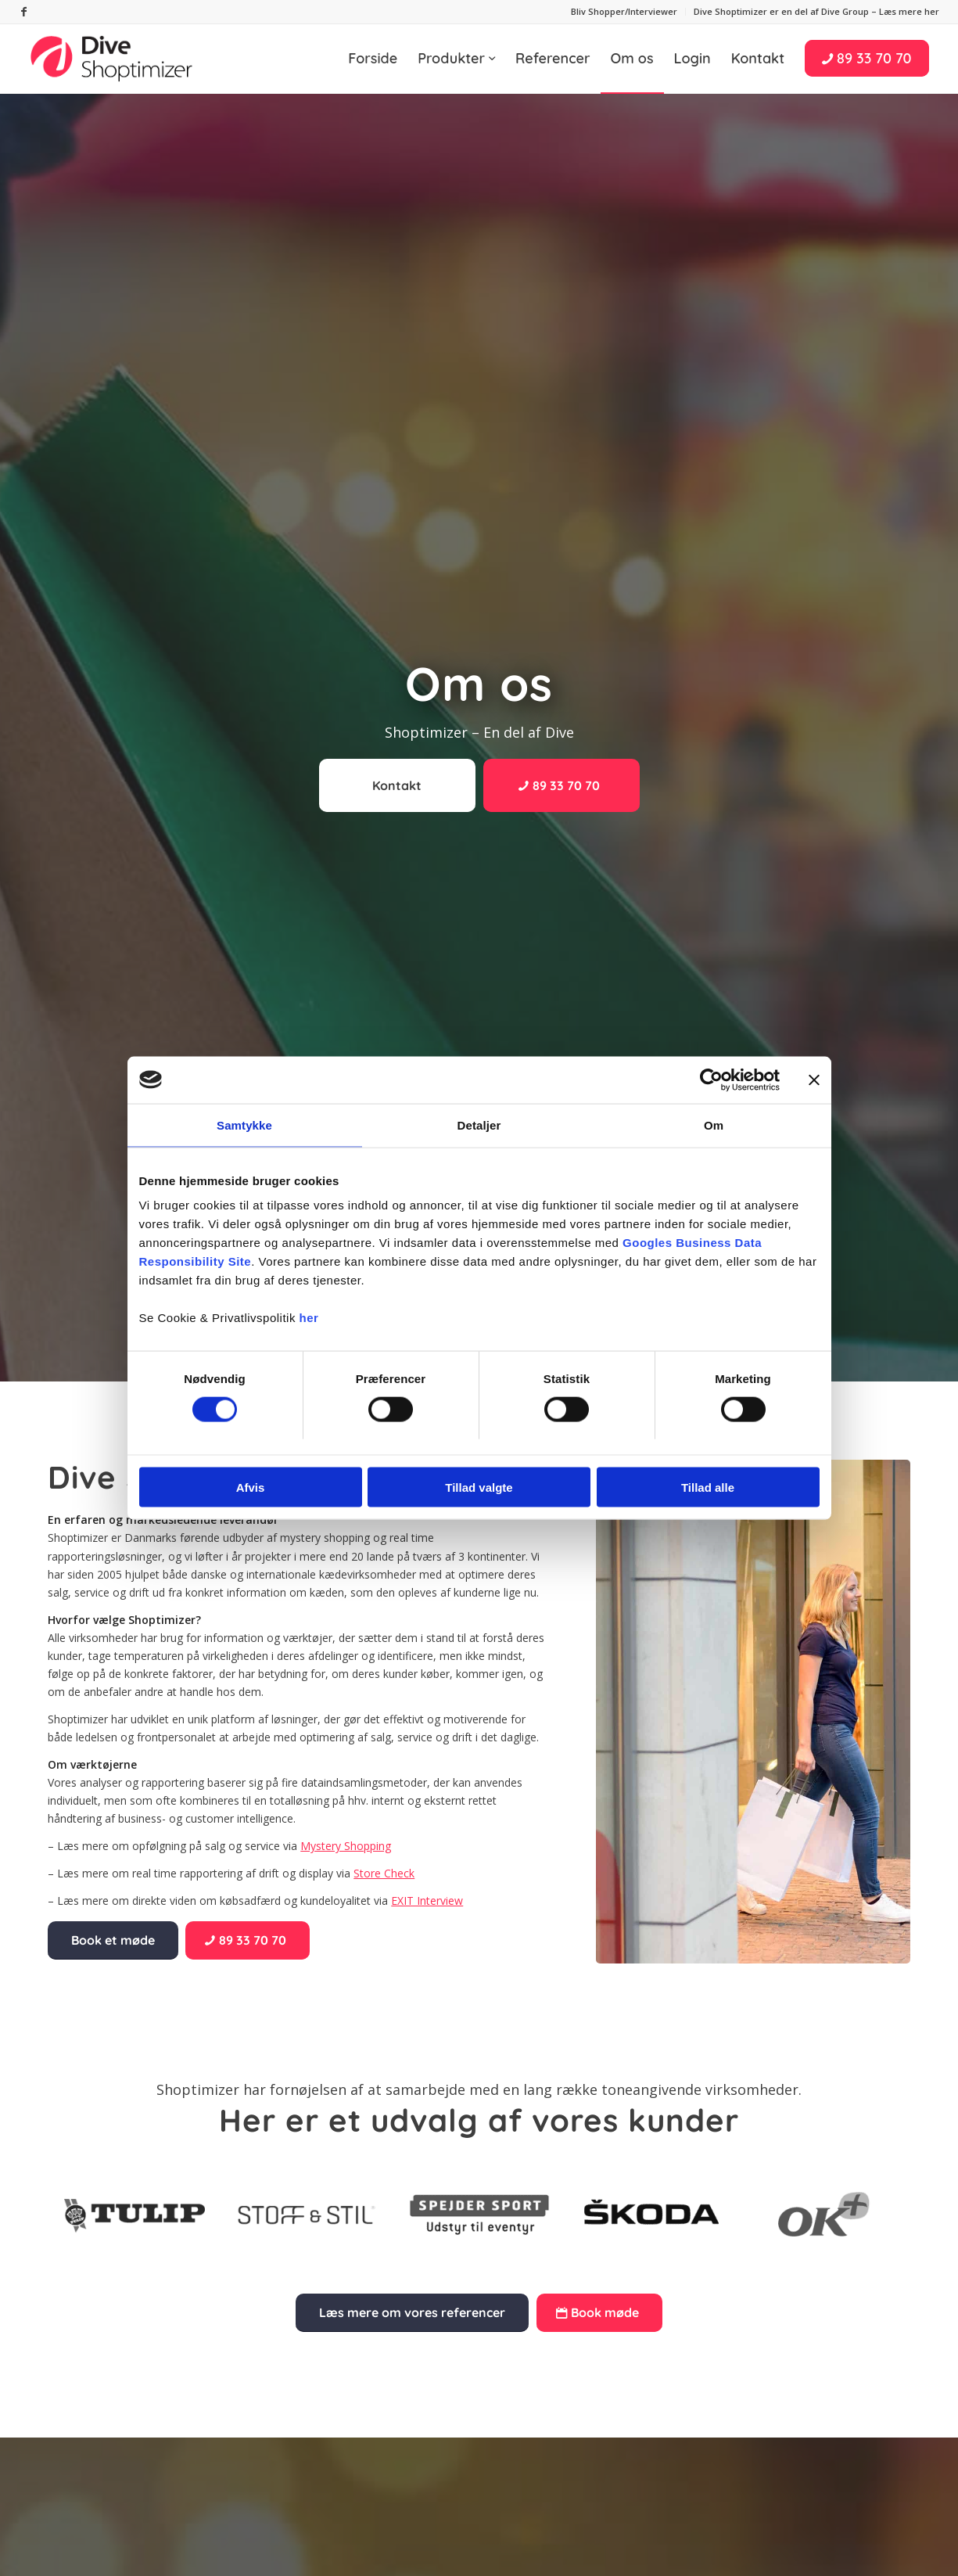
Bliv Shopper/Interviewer (624, 11)
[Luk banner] (814, 1079)
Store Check (383, 1873)
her (309, 1317)
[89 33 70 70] (561, 785)
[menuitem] (624, 12)
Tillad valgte (478, 1487)
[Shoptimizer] (113, 58)
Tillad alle (707, 1487)
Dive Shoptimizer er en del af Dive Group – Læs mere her (816, 11)
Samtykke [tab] (244, 1124)
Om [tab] (713, 1124)
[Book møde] (599, 2312)
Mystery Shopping (345, 1845)
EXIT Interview (427, 1900)
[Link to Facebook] (24, 11)
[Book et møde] (113, 1940)
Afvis (250, 1487)
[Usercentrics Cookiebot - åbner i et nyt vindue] (711, 1079)
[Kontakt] (397, 785)
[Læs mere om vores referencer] (412, 2312)
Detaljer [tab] (479, 1124)
